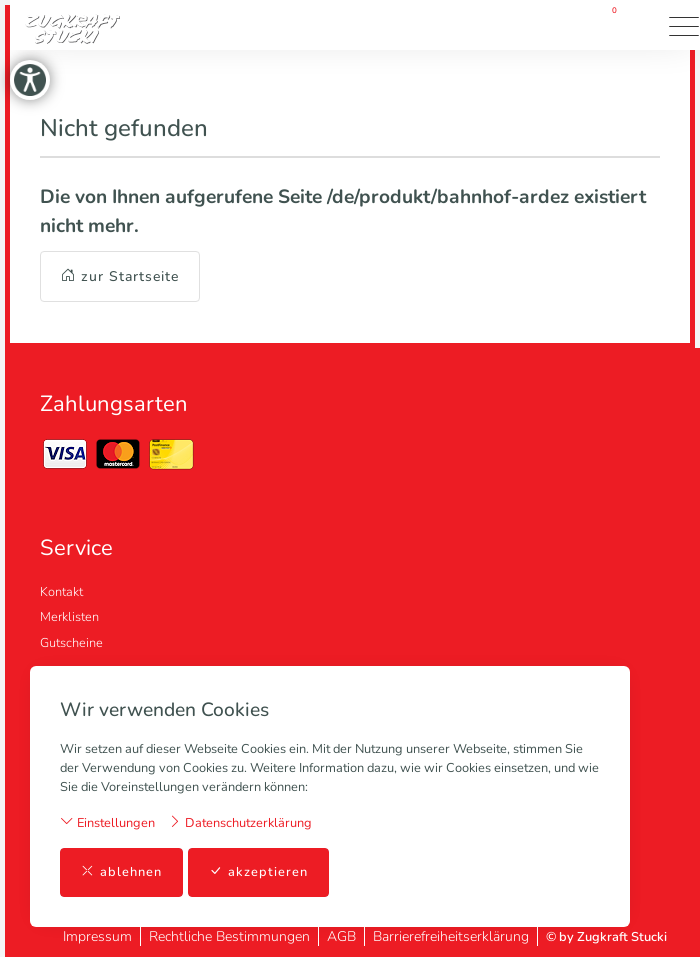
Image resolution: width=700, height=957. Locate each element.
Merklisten (69, 617)
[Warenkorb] (608, 25)
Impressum (97, 936)
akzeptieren (258, 872)
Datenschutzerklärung (240, 822)
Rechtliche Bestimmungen (229, 936)
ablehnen (121, 872)
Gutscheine (71, 643)
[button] (645, 25)
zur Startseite (120, 276)
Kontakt (61, 592)
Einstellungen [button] (107, 822)
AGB (341, 936)
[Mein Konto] (550, 25)
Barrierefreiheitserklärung (451, 936)
